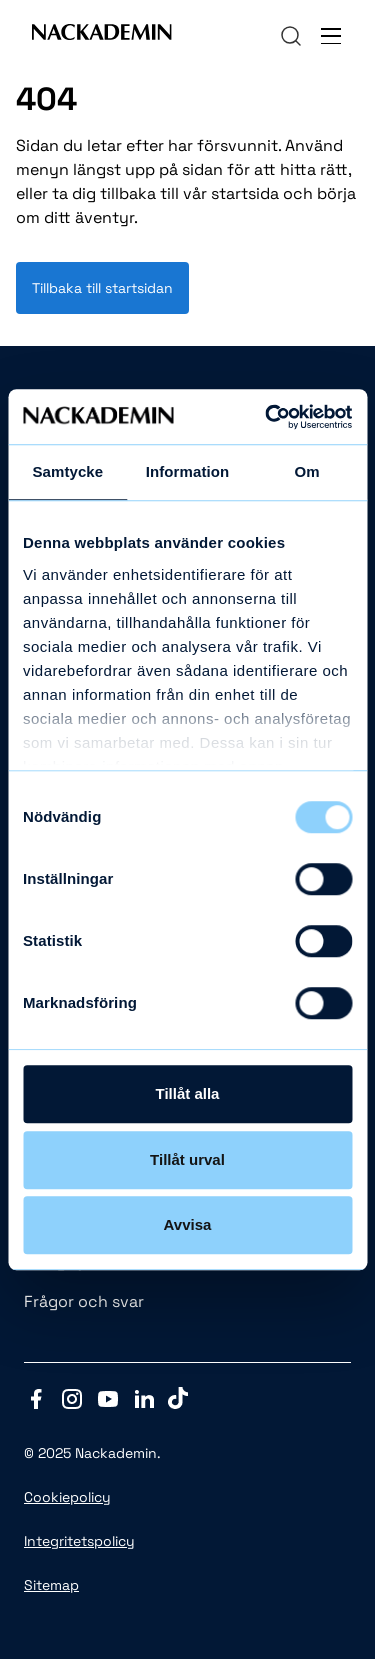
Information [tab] (188, 471)
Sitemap (51, 1585)
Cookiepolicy (67, 1497)
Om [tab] (307, 471)
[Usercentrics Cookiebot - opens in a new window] (267, 417)
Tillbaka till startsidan (102, 288)
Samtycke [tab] (67, 471)
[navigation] (291, 36)
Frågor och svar (84, 1301)
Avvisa (188, 1224)
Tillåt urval (187, 1159)
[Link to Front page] (102, 36)
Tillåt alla (188, 1093)
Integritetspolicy (79, 1541)
